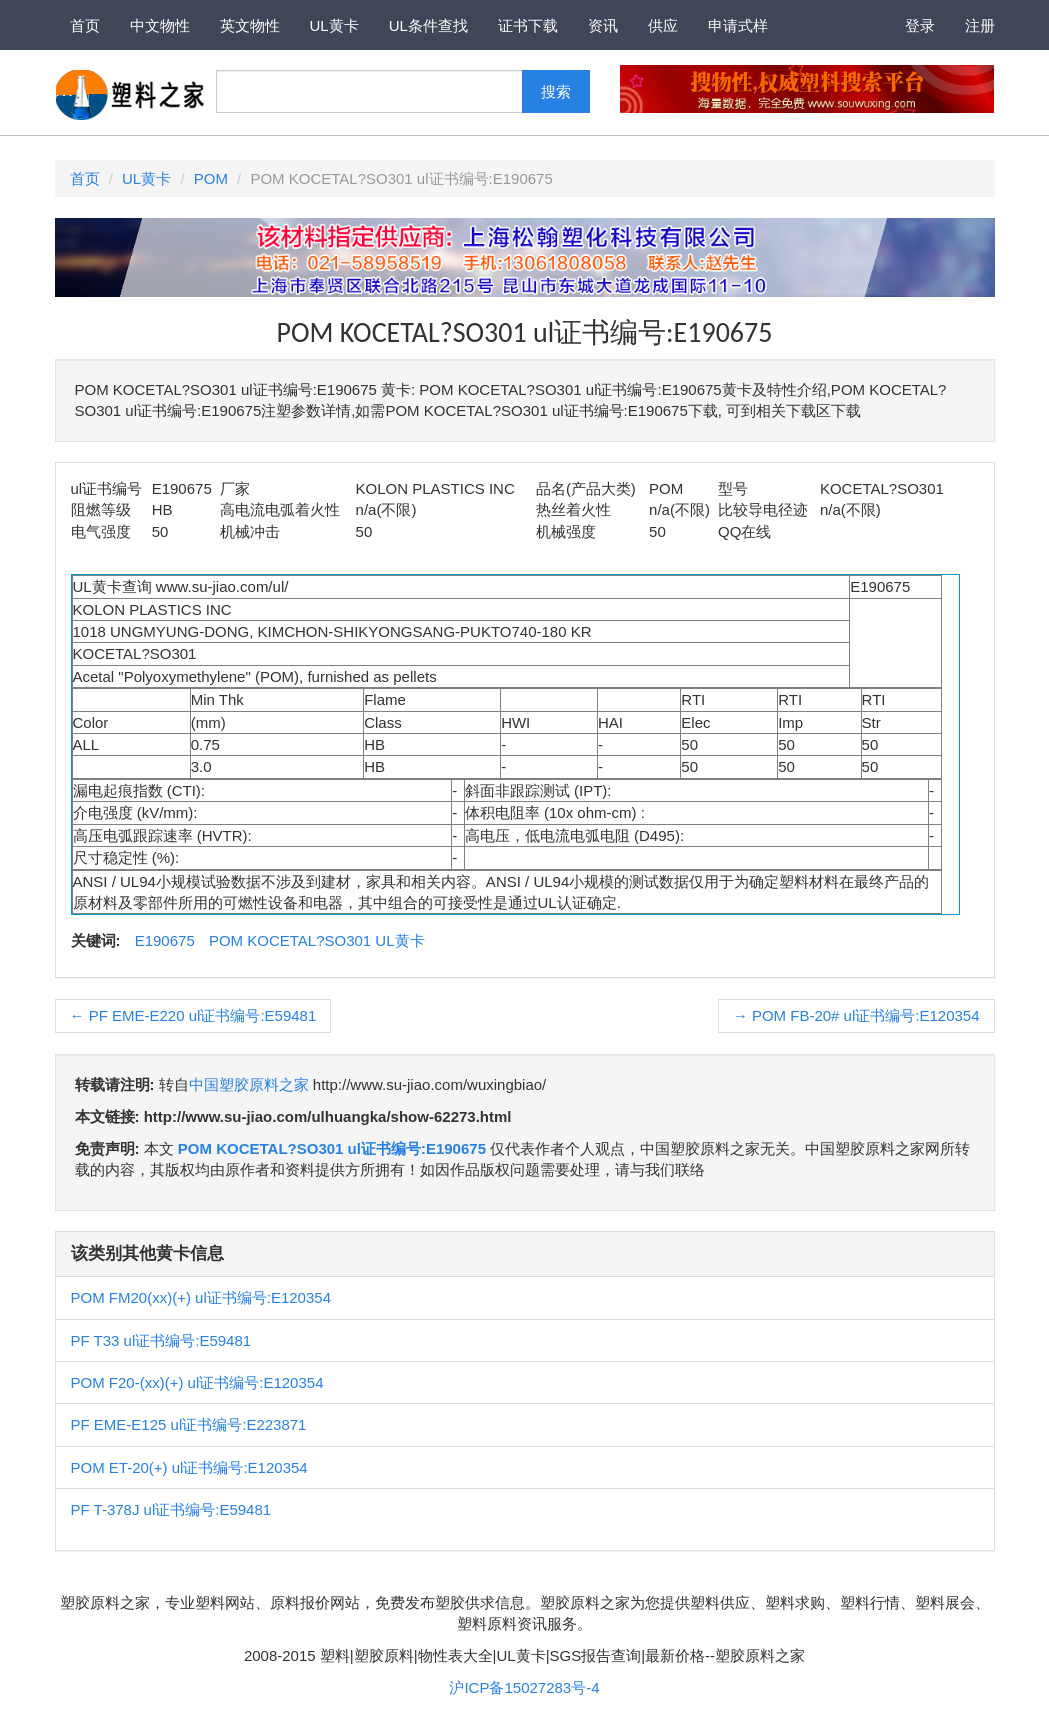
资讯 (603, 25)
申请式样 (738, 25)
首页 (85, 25)
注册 (980, 25)
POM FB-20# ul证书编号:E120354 (856, 1015)
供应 (663, 25)
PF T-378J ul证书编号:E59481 (171, 1509)
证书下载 (528, 25)
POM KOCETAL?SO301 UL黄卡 (317, 940)
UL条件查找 (428, 25)
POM (211, 178)
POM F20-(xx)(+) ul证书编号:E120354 (197, 1382)
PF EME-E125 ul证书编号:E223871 (189, 1424)
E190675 (165, 940)
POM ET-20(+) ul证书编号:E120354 (189, 1467)
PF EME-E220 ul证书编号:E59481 (193, 1015)
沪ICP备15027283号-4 (524, 1687)
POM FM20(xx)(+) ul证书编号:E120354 (201, 1297)
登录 (920, 25)
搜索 (556, 91)
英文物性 (250, 25)
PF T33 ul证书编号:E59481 (161, 1340)
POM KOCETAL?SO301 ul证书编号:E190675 (332, 1148)
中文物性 (160, 25)
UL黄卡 (334, 25)
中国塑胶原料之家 (249, 1084)
